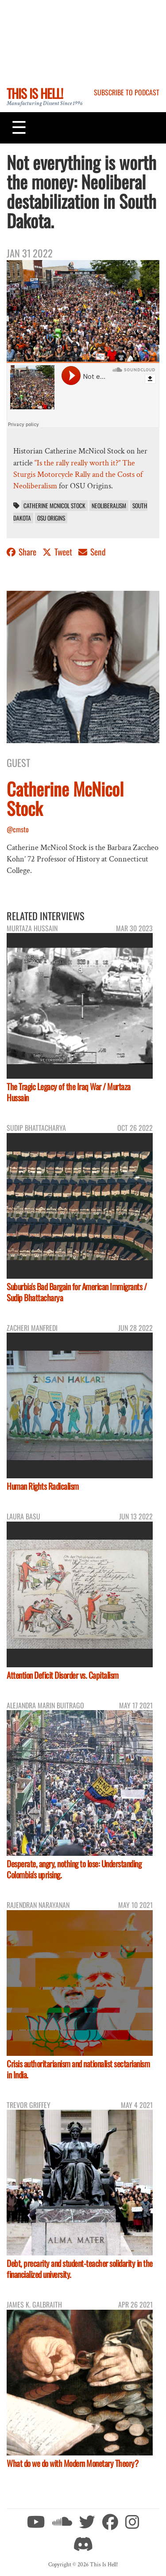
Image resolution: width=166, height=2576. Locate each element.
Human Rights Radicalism (43, 1486)
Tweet (58, 551)
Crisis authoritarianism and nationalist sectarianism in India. (78, 2069)
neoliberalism (109, 505)
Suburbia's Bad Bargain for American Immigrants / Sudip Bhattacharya (77, 1292)
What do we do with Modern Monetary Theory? (72, 2463)
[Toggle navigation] (19, 127)
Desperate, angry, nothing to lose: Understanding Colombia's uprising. (74, 1869)
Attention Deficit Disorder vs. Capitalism (63, 1675)
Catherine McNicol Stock (54, 505)
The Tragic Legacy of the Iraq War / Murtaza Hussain (69, 1092)
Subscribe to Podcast (126, 92)
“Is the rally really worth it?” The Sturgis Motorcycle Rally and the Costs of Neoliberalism (78, 474)
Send (92, 551)
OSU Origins (51, 518)
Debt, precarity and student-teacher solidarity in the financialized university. (80, 2269)
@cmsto (18, 829)
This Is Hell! (35, 93)
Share (22, 551)
